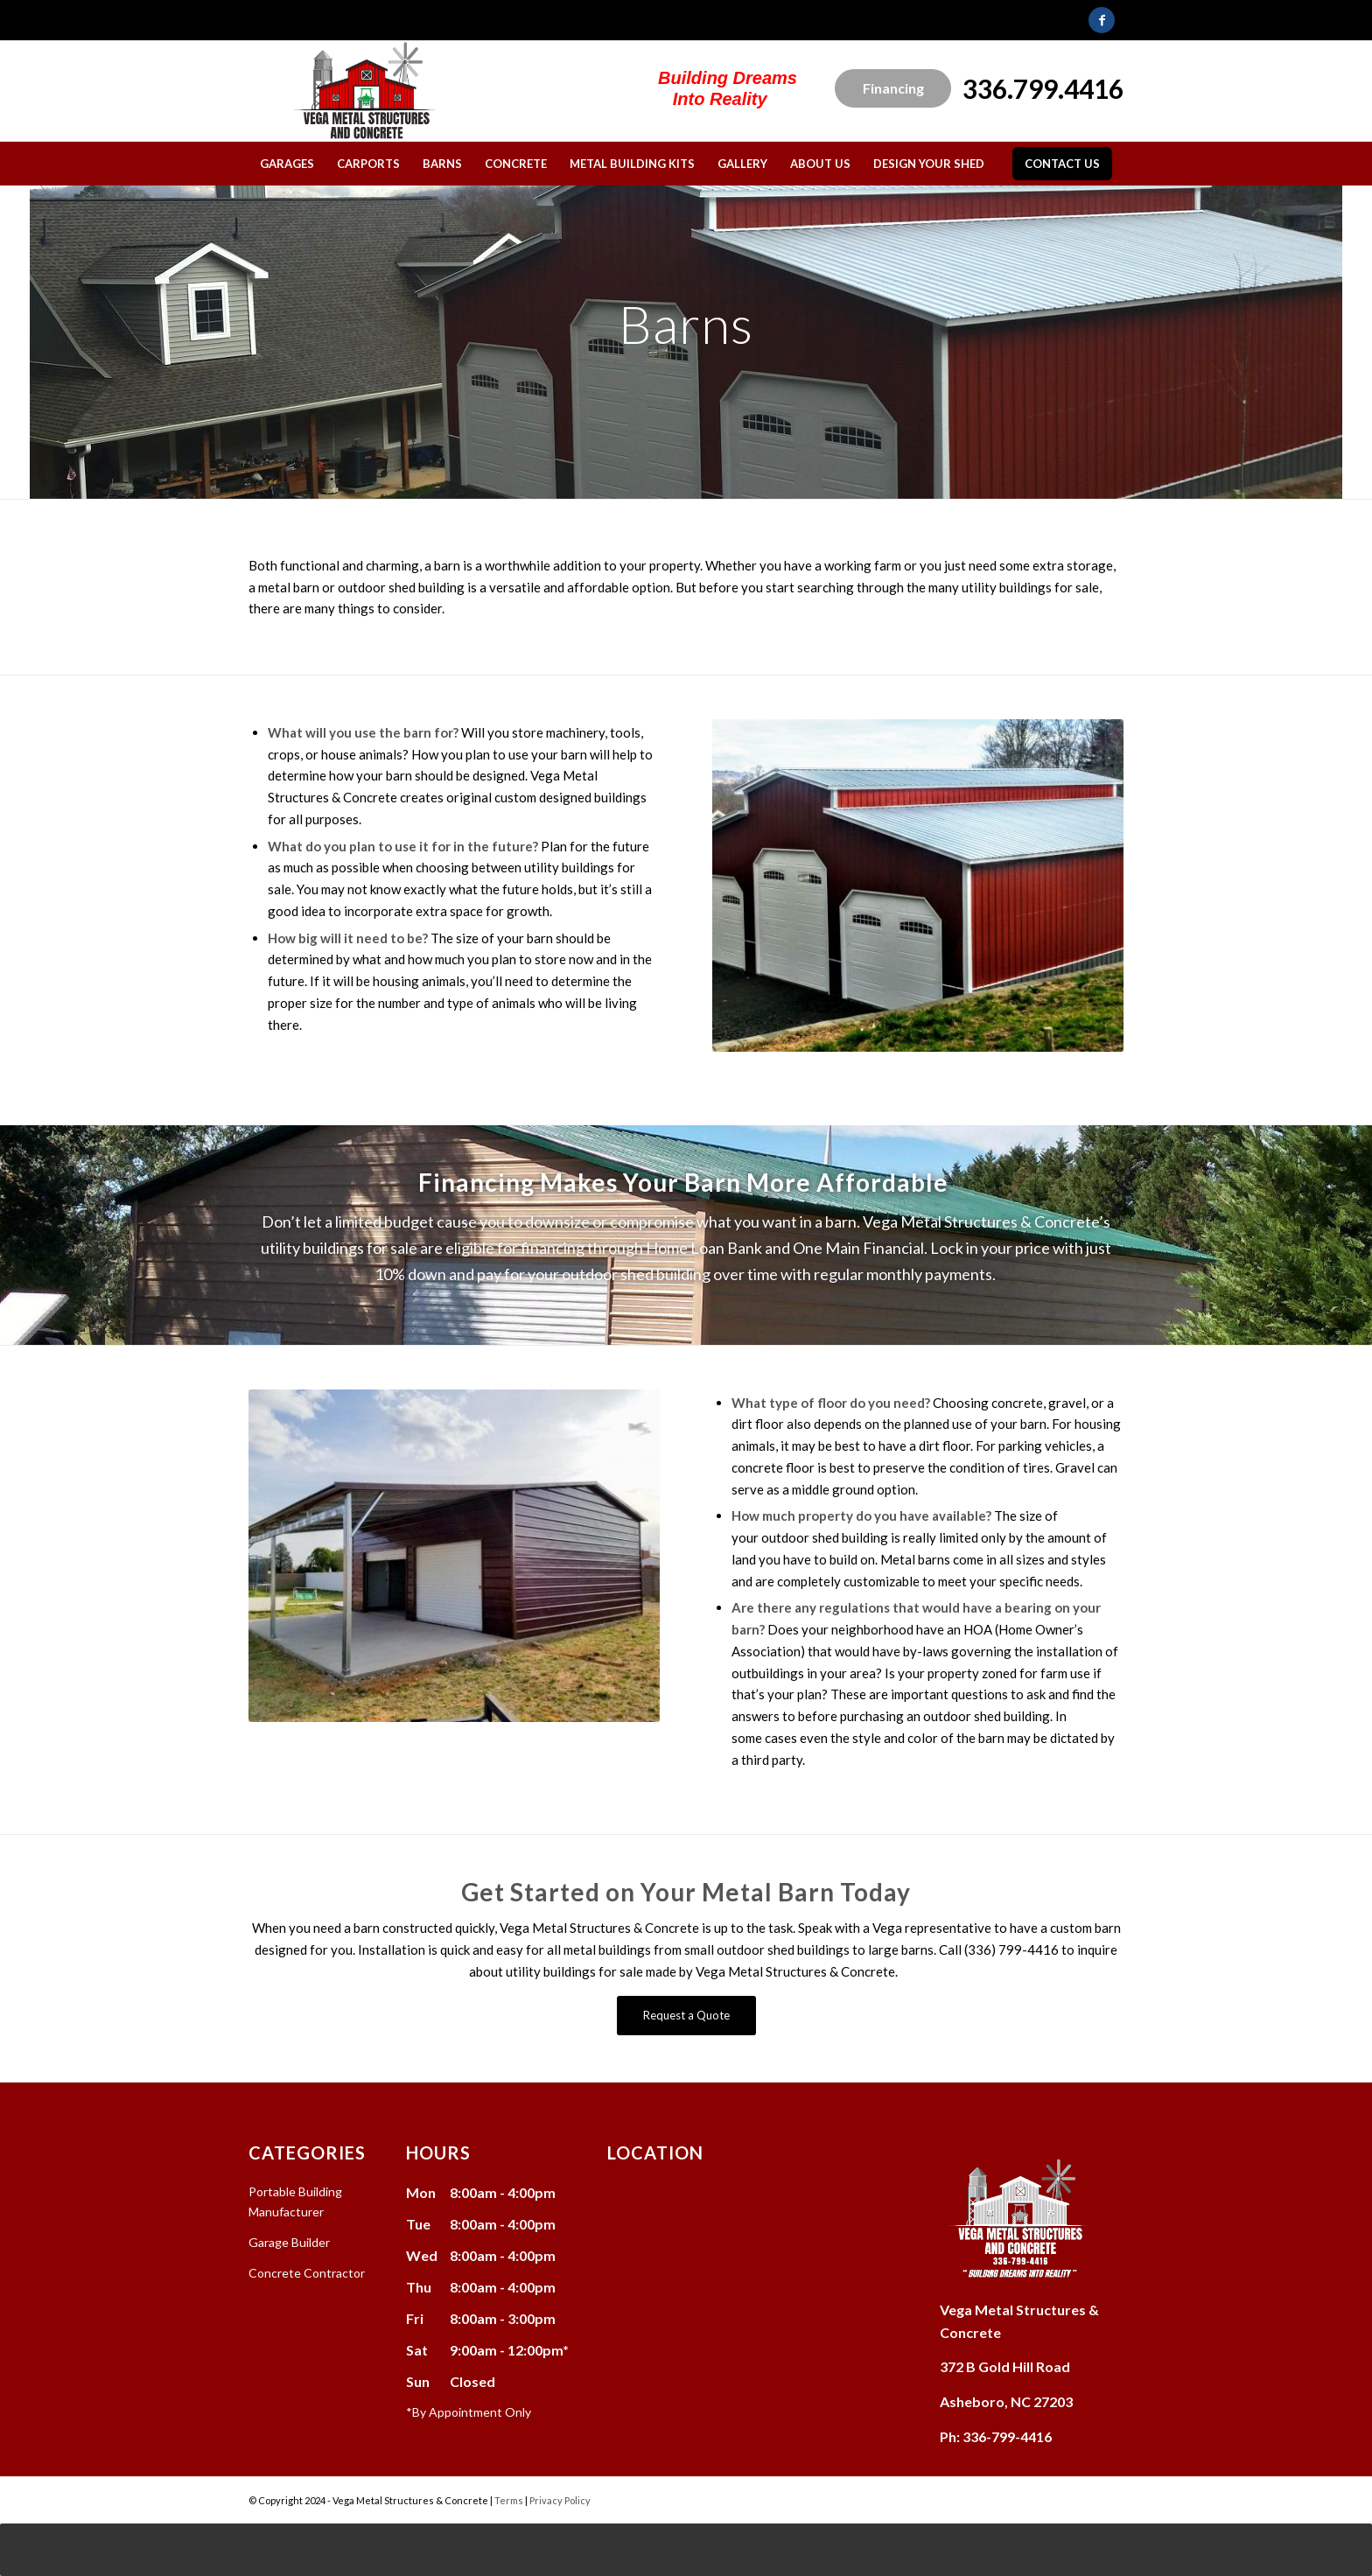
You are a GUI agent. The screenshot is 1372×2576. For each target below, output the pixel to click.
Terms (508, 2500)
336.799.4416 (1043, 88)
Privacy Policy (560, 2500)
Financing (893, 88)
